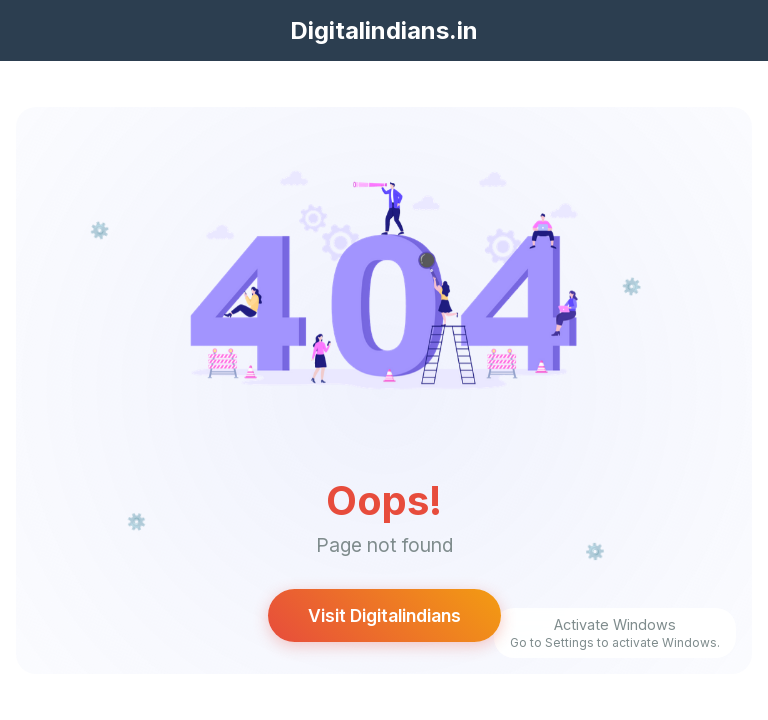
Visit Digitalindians (384, 615)
